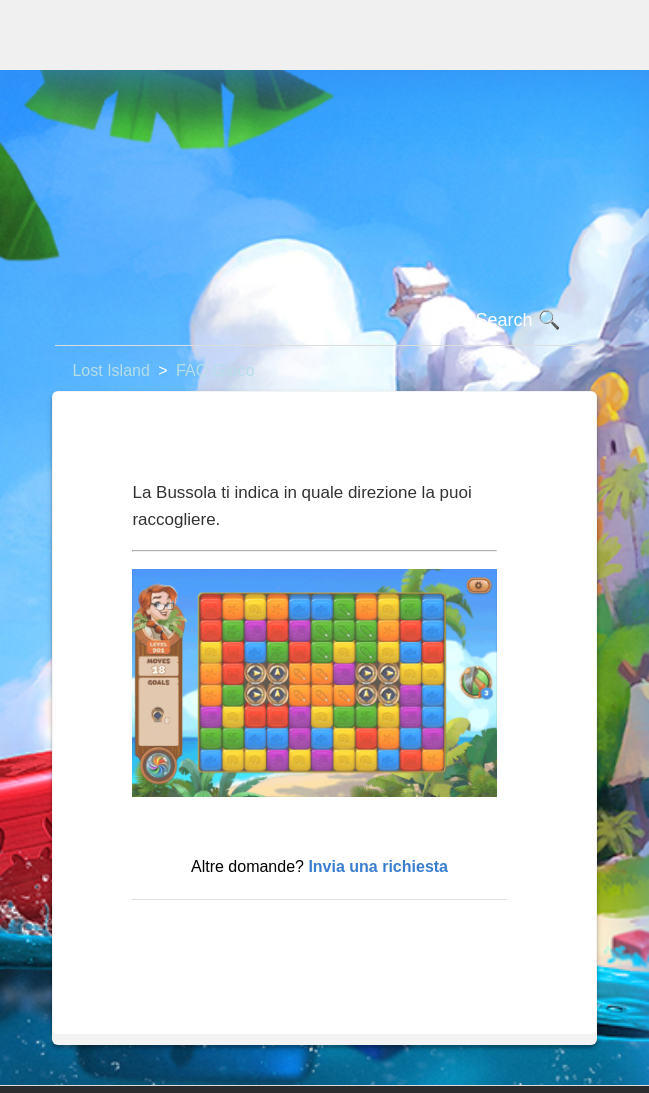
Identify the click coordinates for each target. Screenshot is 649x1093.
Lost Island (110, 370)
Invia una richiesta (378, 866)
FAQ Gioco (215, 370)
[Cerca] (324, 321)
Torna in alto (186, 931)
